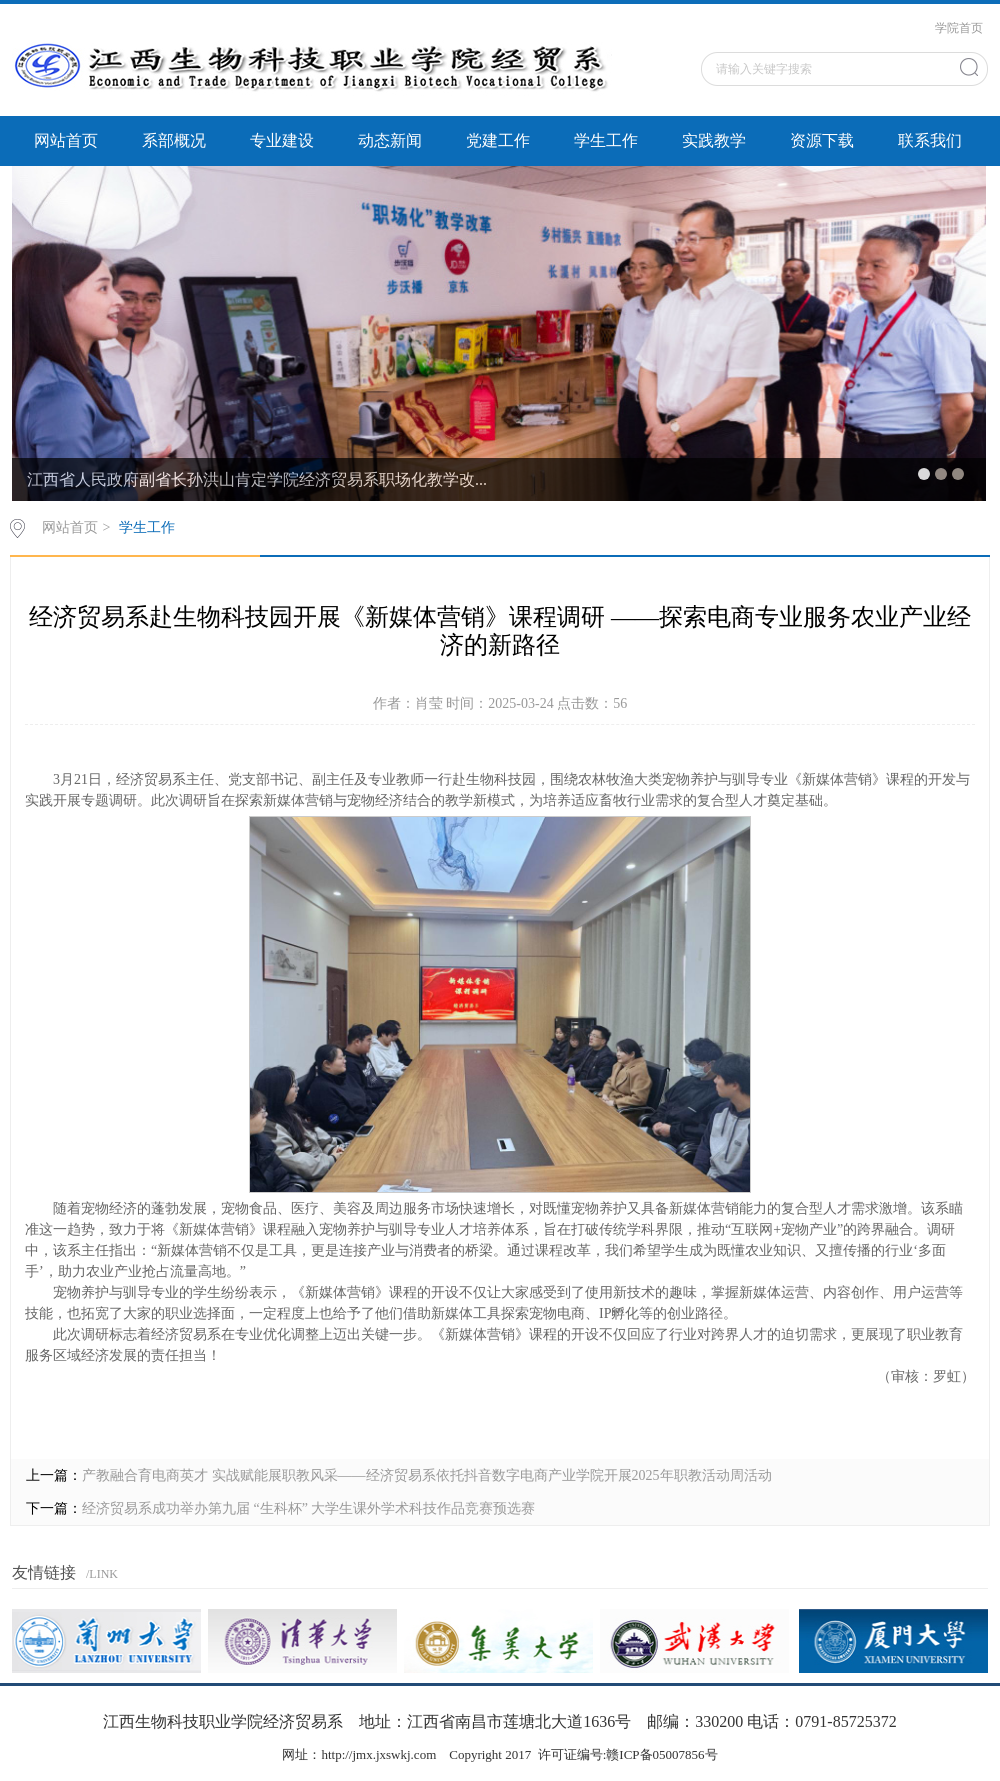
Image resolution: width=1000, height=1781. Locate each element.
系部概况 (174, 140)
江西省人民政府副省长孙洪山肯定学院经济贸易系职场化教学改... (257, 479)
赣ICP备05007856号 (661, 1754)
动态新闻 (390, 140)
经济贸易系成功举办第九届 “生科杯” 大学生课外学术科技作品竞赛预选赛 (308, 1508)
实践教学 (714, 140)
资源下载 (822, 140)
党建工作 (498, 140)
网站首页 (66, 140)
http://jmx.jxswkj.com (378, 1754)
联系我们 (930, 140)
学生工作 (606, 140)
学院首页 (959, 28)
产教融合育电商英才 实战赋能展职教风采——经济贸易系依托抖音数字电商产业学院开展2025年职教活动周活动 (427, 1475)
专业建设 (282, 140)
